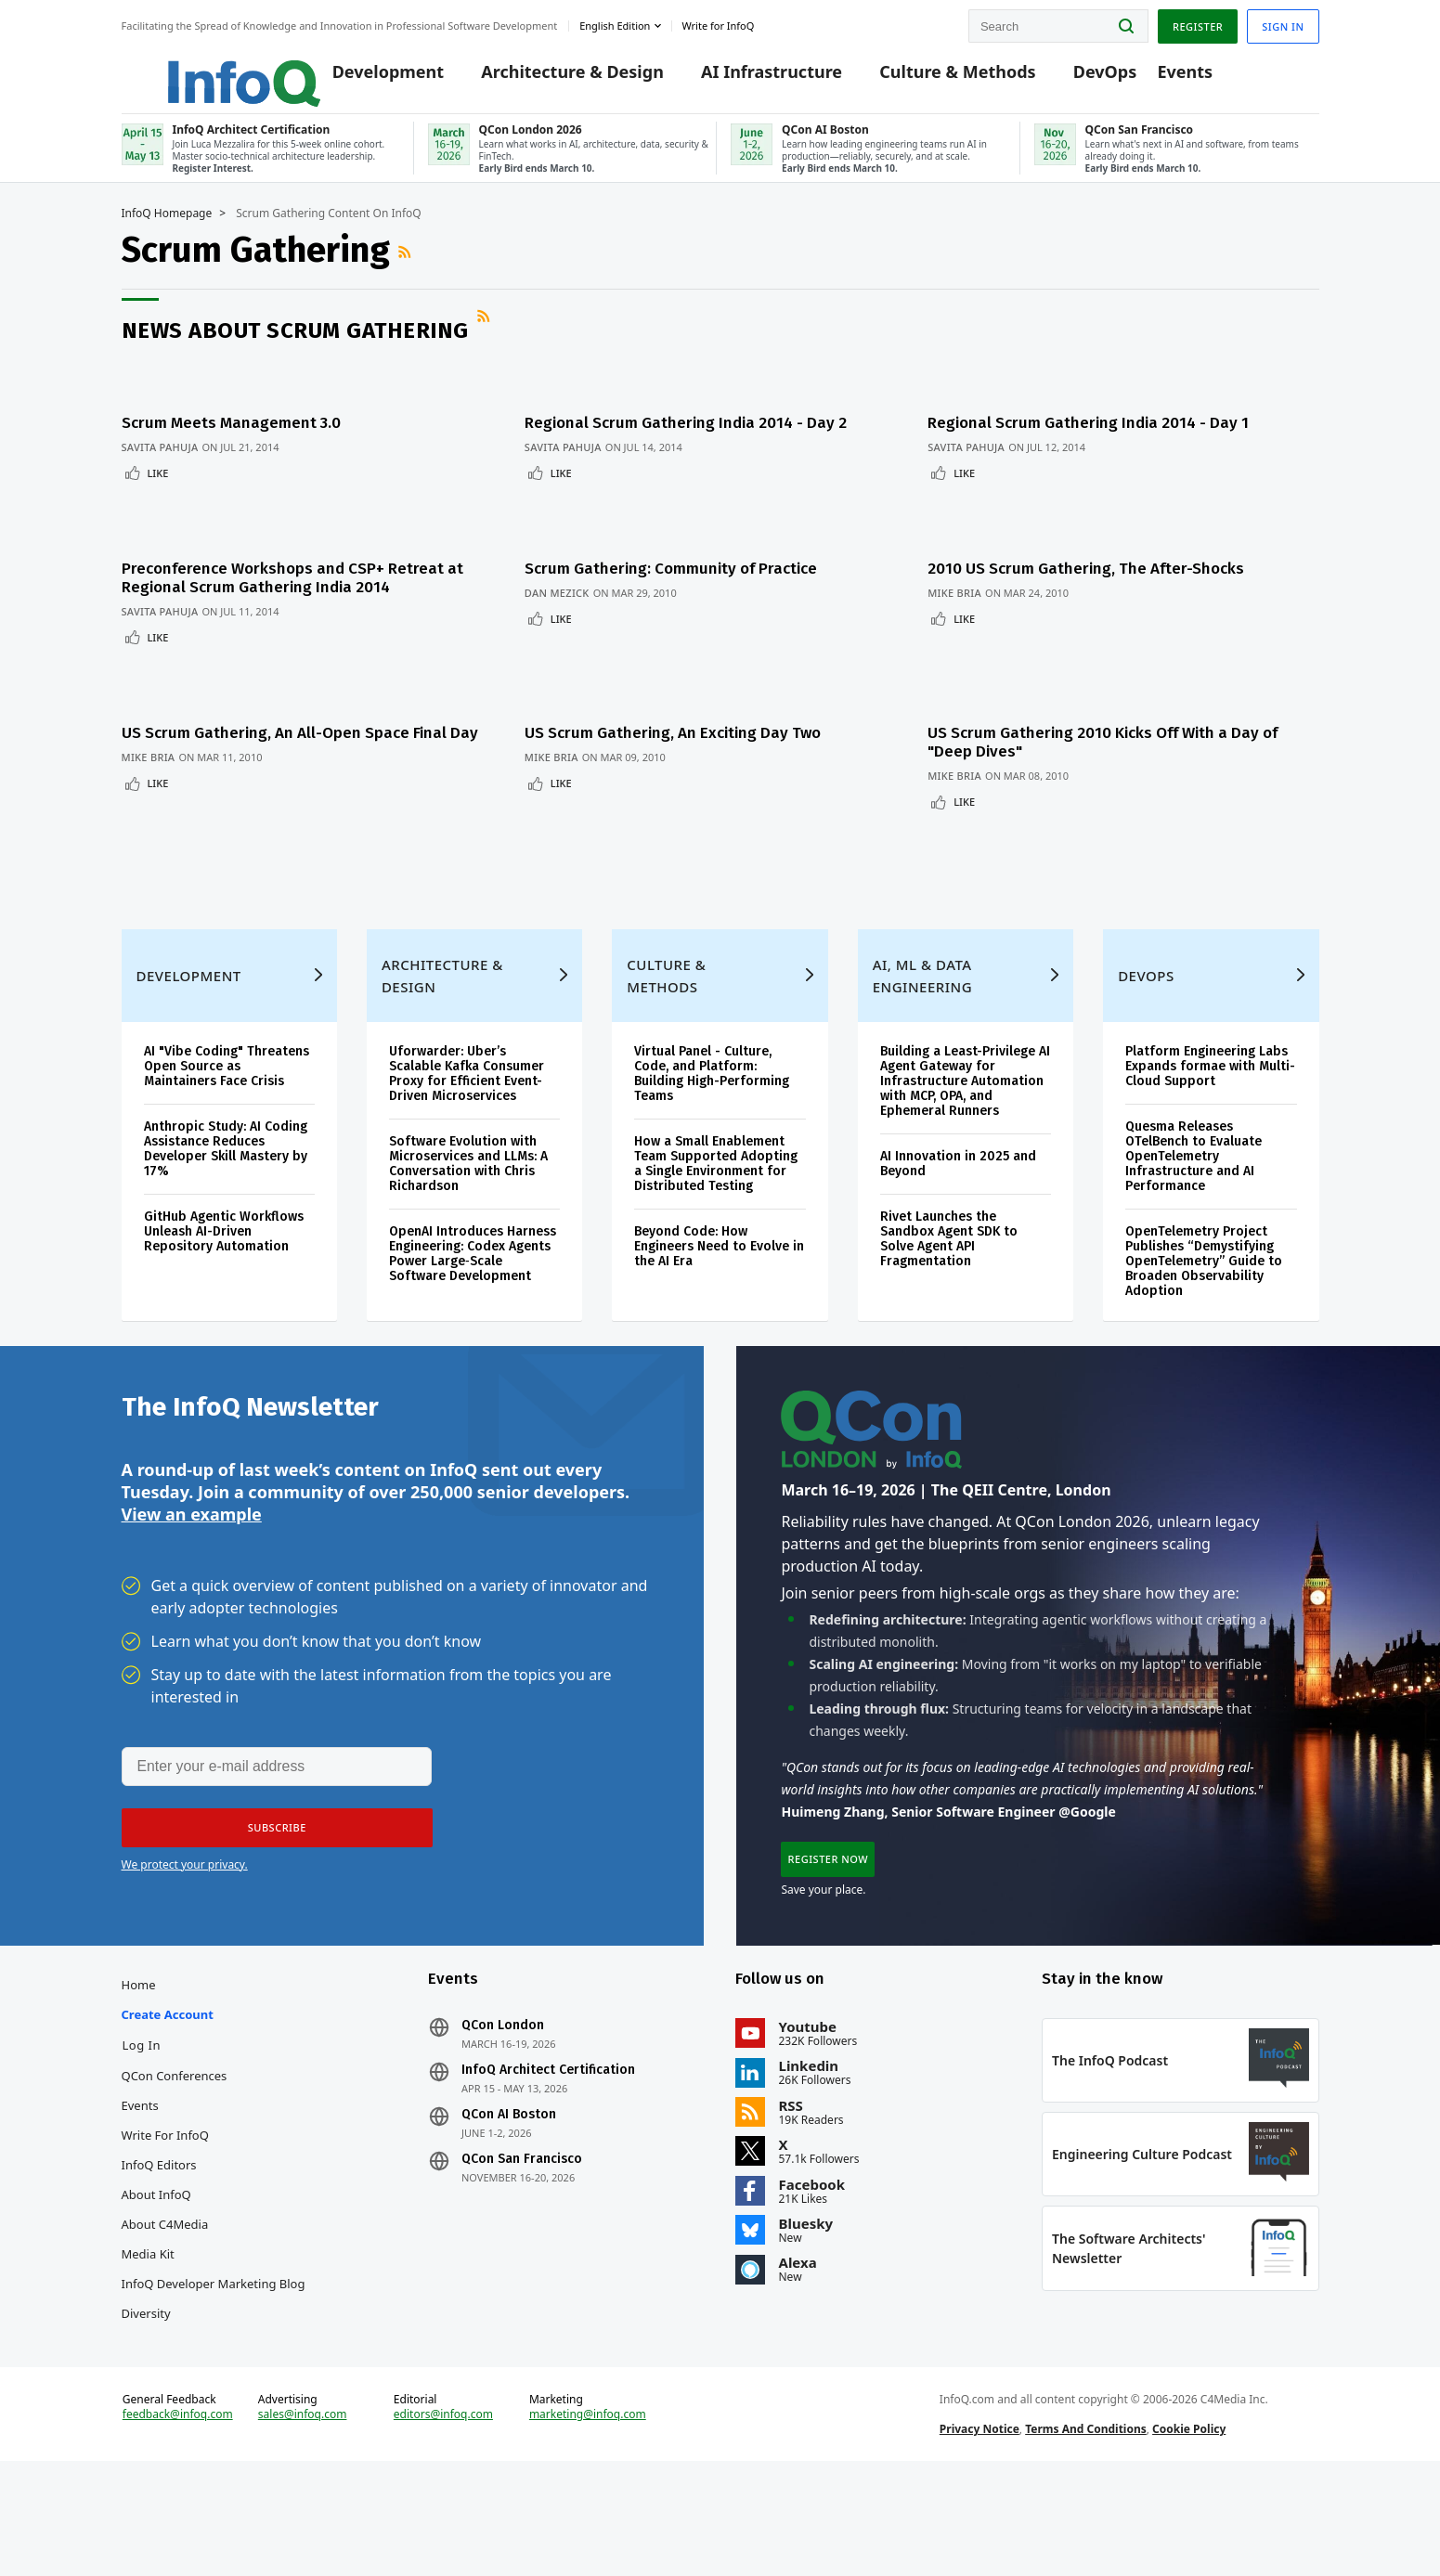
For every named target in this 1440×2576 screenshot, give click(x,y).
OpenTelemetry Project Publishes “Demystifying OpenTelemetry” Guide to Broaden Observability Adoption (1203, 1272)
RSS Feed (407, 276)
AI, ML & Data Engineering (922, 986)
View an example (192, 1545)
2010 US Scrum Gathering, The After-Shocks (1106, 561)
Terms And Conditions (1086, 2523)
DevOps (1076, 76)
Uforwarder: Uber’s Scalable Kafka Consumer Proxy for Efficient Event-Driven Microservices (466, 1085)
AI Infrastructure (743, 76)
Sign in (1283, 22)
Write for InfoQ (165, 2189)
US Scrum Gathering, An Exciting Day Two (681, 704)
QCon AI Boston (508, 2169)
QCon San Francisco (521, 2214)
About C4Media (165, 2279)
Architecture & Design (544, 76)
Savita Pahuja (160, 461)
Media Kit (148, 2308)
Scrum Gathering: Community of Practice (679, 561)
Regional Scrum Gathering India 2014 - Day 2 (694, 437)
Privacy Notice (979, 2523)
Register (1198, 22)
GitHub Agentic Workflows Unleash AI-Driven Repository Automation (224, 1242)
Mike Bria (975, 585)
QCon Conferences (174, 2130)
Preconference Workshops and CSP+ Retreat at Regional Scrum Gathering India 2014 (292, 570)
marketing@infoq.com (587, 2509)
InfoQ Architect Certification (548, 2124)
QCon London (502, 2080)
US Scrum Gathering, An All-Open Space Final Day (300, 704)
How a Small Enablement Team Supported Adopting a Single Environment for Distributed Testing (716, 1175)
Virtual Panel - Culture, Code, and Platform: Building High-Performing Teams (711, 1085)
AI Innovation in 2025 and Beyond (958, 1174)
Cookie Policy (1189, 2523)
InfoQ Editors (159, 2219)
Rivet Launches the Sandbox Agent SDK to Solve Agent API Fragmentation (949, 1250)
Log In (142, 2099)
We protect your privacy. (185, 1899)
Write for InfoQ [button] (717, 22)
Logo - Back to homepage (198, 67)
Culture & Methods (929, 76)
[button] (267, 1862)
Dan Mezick (565, 585)
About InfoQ (156, 2249)
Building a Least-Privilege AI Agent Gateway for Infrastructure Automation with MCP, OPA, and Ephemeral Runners (965, 1092)
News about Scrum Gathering (295, 356)
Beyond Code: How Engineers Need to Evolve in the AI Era (719, 1257)
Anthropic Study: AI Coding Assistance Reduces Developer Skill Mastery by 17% (225, 1160)
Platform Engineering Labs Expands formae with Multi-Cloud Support (1210, 1077)
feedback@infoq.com (178, 2509)
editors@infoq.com (443, 2509)
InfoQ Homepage (167, 238)
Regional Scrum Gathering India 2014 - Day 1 (1108, 437)
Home (139, 2039)
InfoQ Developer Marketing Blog (213, 2338)
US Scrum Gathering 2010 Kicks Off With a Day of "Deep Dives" (1123, 713)
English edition (614, 22)
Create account (168, 2069)
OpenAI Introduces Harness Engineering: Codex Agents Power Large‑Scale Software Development (472, 1265)
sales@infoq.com (302, 2509)
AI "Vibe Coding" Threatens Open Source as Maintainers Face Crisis (226, 1077)
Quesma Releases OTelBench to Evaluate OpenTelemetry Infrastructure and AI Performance (1193, 1167)
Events (1157, 76)
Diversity (146, 2368)
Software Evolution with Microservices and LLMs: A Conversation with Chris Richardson (468, 1175)
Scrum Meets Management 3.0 (231, 437)
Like (158, 487)
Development (359, 76)
